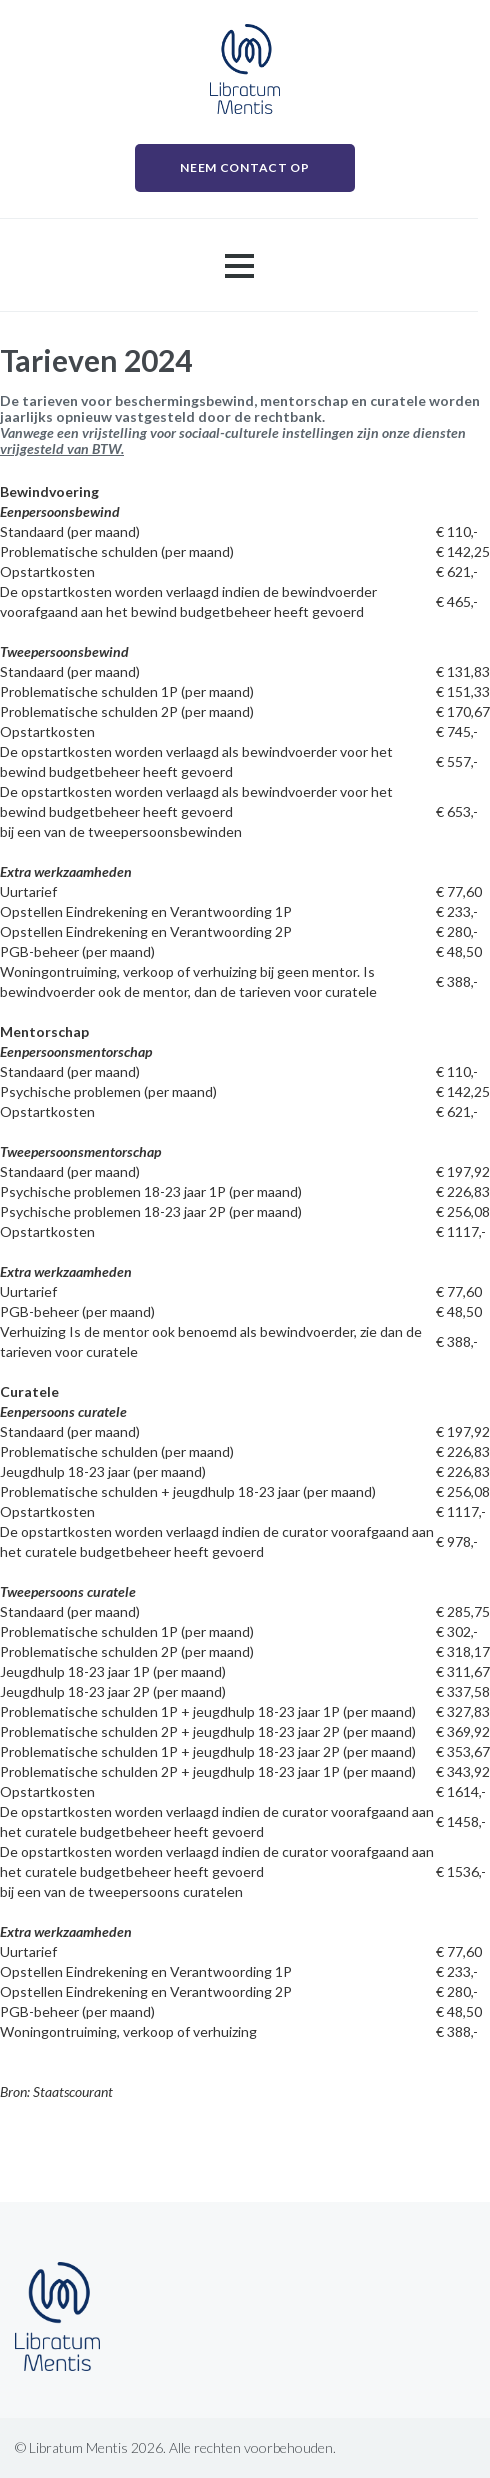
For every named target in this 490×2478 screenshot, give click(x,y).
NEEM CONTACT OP (245, 167)
